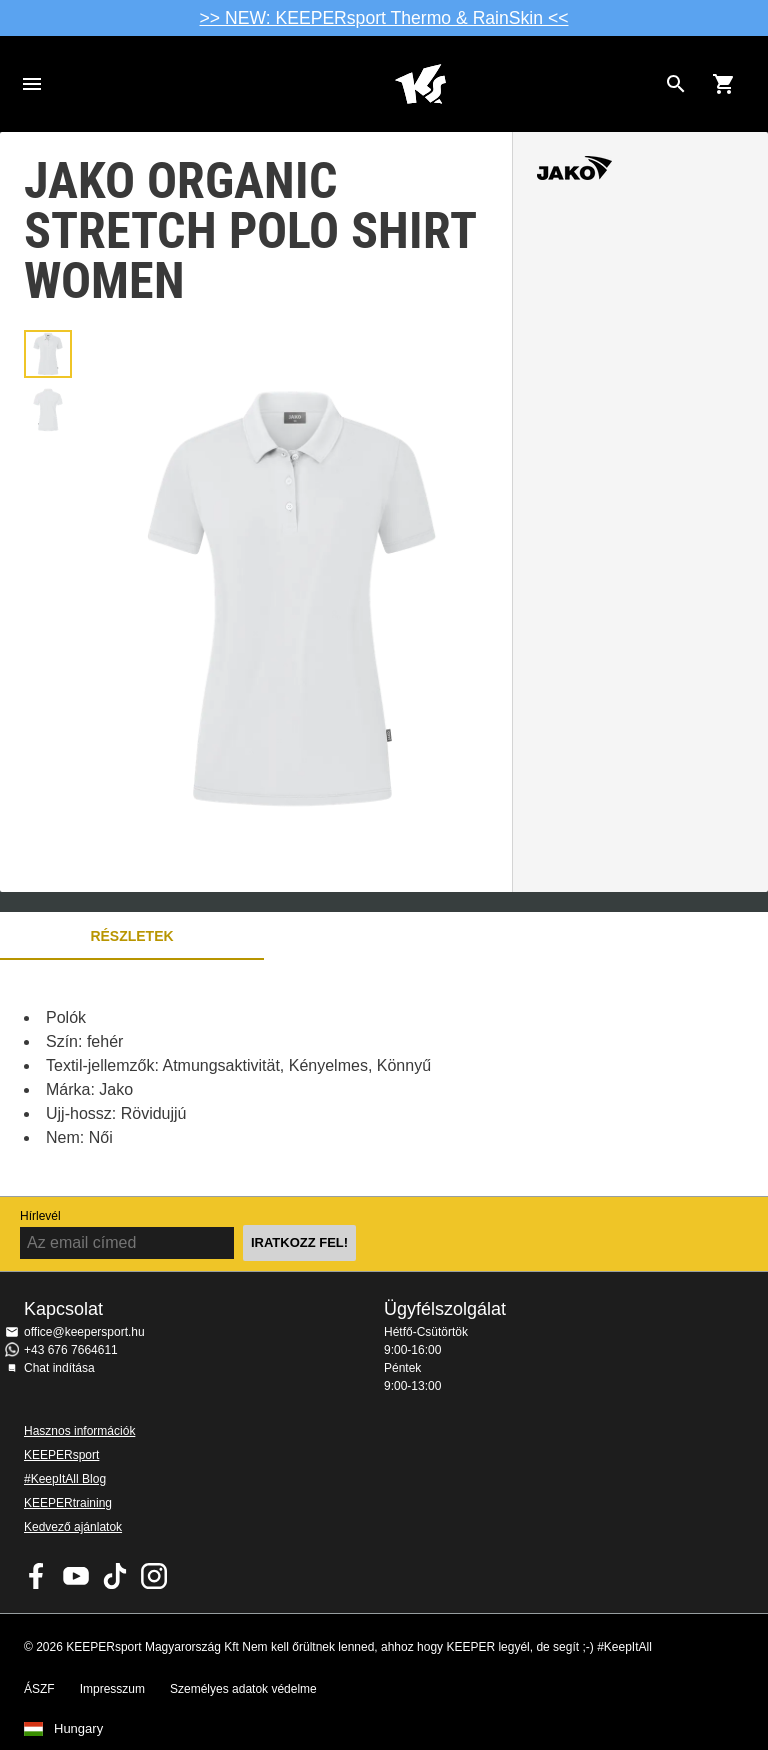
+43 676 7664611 (71, 1350)
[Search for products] (676, 84)
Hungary (78, 1729)
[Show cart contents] (724, 84)
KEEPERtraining (68, 1503)
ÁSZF (39, 1689)
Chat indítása (59, 1368)
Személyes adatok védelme (243, 1689)
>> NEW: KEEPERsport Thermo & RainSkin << (384, 18)
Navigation (32, 84)
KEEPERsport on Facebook (37, 1576)
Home (420, 84)
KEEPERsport (61, 1455)
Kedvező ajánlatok (73, 1527)
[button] (48, 354)
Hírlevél (40, 1216)
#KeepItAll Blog (65, 1479)
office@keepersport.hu (84, 1332)
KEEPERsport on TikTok (115, 1576)
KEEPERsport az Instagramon (154, 1576)
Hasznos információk (79, 1431)
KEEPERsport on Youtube (76, 1576)
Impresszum (112, 1689)
